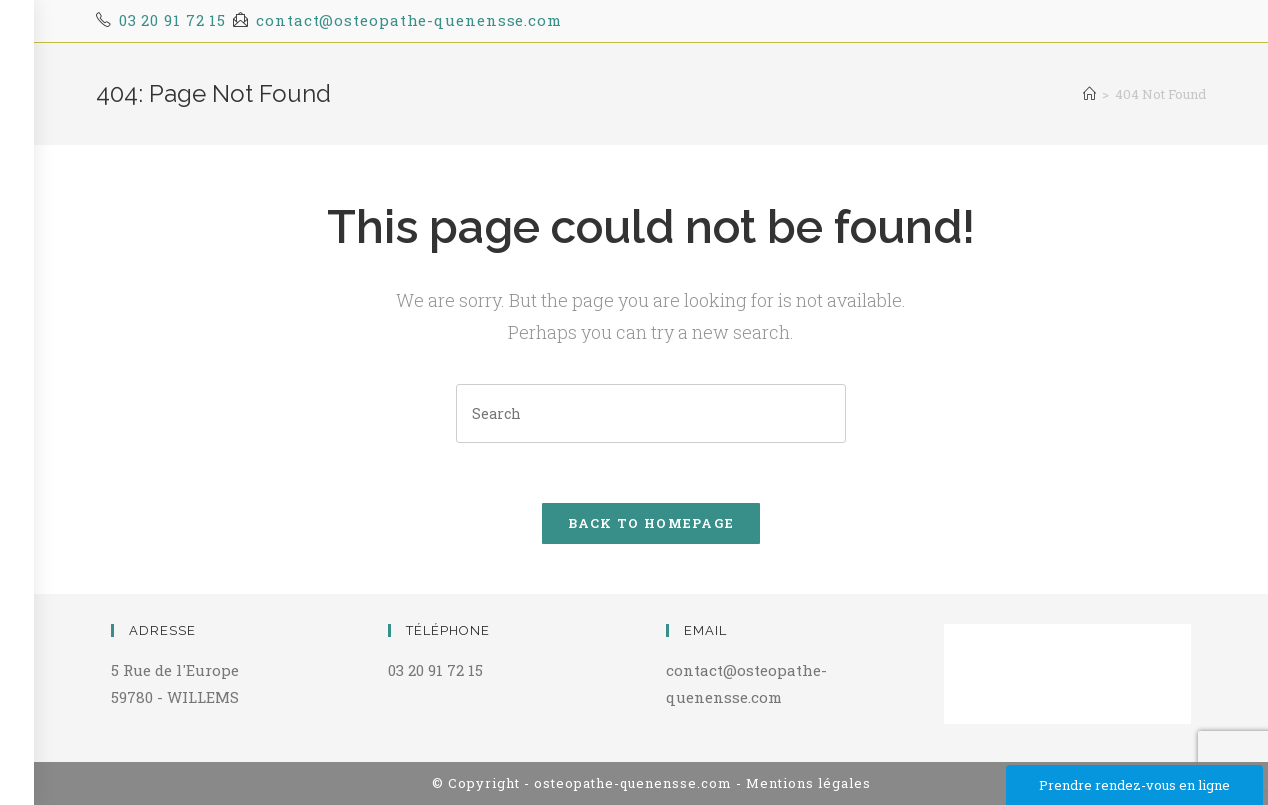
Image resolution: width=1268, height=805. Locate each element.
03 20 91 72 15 (173, 20)
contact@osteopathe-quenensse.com (409, 20)
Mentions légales (808, 783)
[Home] (1089, 94)
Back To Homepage (651, 523)
